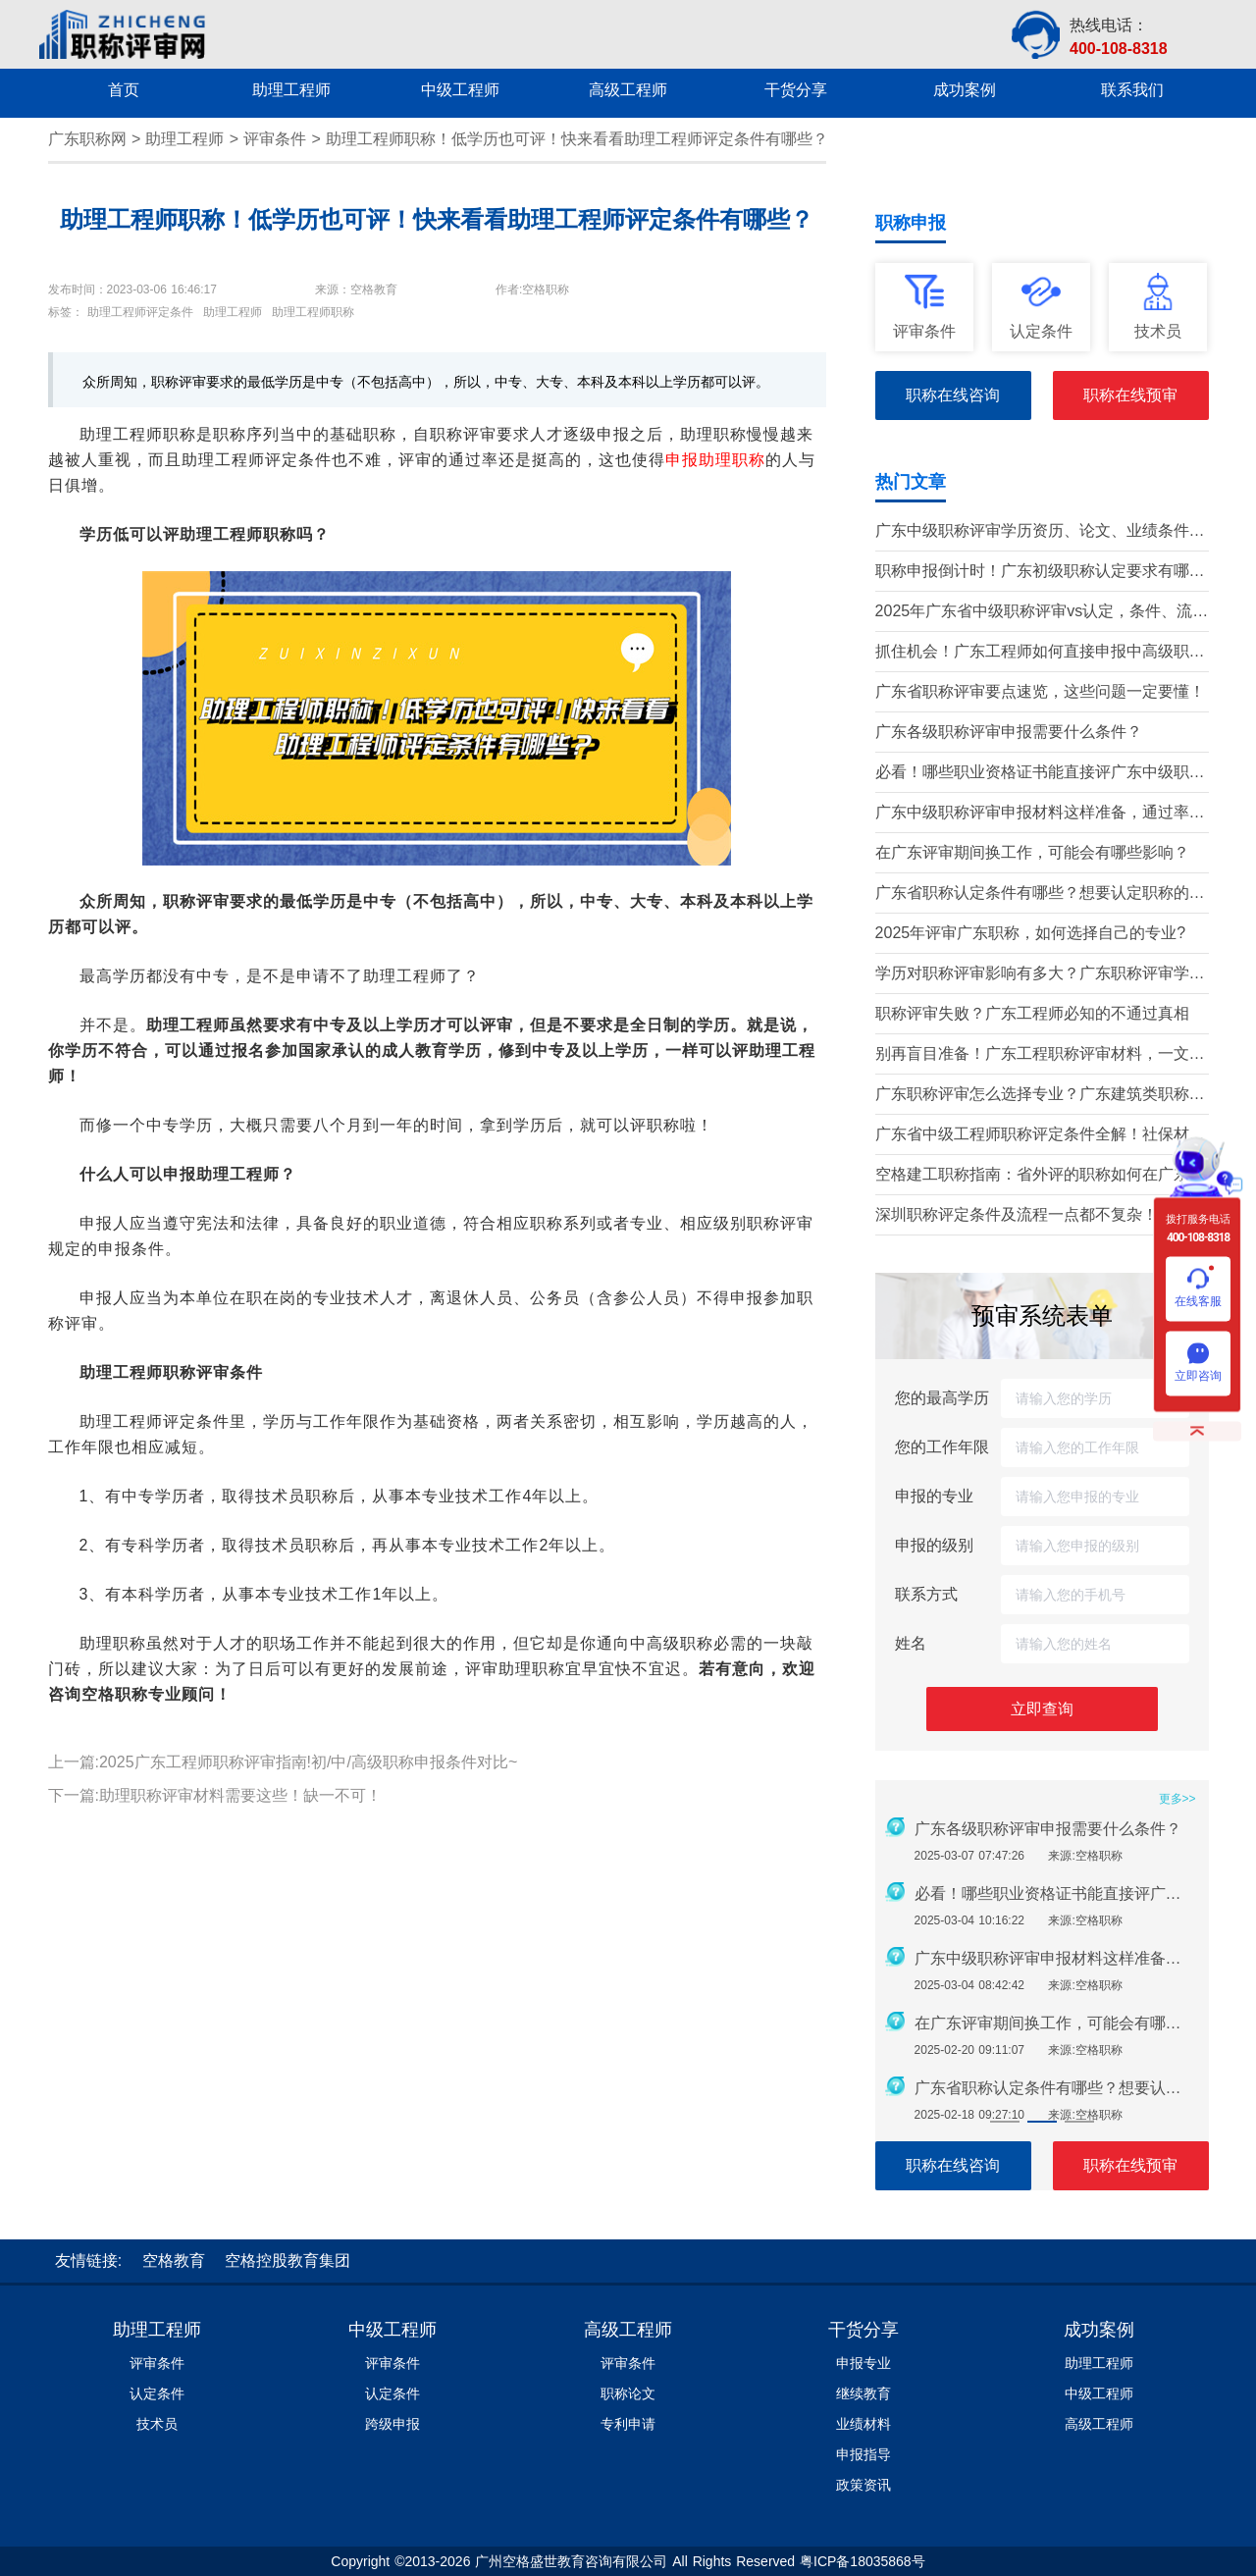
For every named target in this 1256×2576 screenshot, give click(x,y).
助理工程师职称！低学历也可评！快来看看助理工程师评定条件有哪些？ (577, 139)
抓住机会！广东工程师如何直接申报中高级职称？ (1032, 653)
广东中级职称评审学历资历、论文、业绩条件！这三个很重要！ (1040, 532)
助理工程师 (184, 139)
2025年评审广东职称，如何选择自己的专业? (1030, 932)
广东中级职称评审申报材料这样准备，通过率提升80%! (1040, 814)
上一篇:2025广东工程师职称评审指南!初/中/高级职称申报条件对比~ (283, 1762)
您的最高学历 (942, 1398)
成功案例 (1099, 2329)
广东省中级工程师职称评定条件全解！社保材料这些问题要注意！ (1040, 1136)
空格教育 (173, 2260)
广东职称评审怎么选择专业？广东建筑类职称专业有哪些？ (1040, 1095)
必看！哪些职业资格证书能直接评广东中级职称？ (1032, 773)
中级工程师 (392, 2329)
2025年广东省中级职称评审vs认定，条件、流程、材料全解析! (1034, 613)
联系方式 (926, 1594)
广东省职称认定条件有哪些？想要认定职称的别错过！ (1040, 894)
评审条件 (274, 139)
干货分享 (863, 2329)
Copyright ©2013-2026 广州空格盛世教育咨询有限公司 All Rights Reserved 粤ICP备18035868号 (627, 2561)
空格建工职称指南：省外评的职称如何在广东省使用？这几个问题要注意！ (1040, 1176)
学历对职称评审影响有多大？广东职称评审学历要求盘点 (1040, 975)
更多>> (1177, 1799)
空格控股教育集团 (287, 2260)
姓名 (910, 1643)
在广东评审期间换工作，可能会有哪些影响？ (1032, 852)
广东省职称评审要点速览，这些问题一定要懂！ (1040, 691)
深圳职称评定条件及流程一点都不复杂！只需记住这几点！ (1040, 1216)
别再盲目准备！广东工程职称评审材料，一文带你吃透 (1040, 1055)
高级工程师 (628, 2329)
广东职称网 (87, 139)
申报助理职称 (715, 459)
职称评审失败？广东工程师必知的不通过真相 (1032, 1013)
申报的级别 (934, 1545)
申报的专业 (934, 1496)
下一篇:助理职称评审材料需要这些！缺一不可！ (215, 1795)
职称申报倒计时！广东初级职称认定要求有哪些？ (1032, 572)
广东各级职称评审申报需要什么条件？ (1008, 731)
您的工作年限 (942, 1447)
